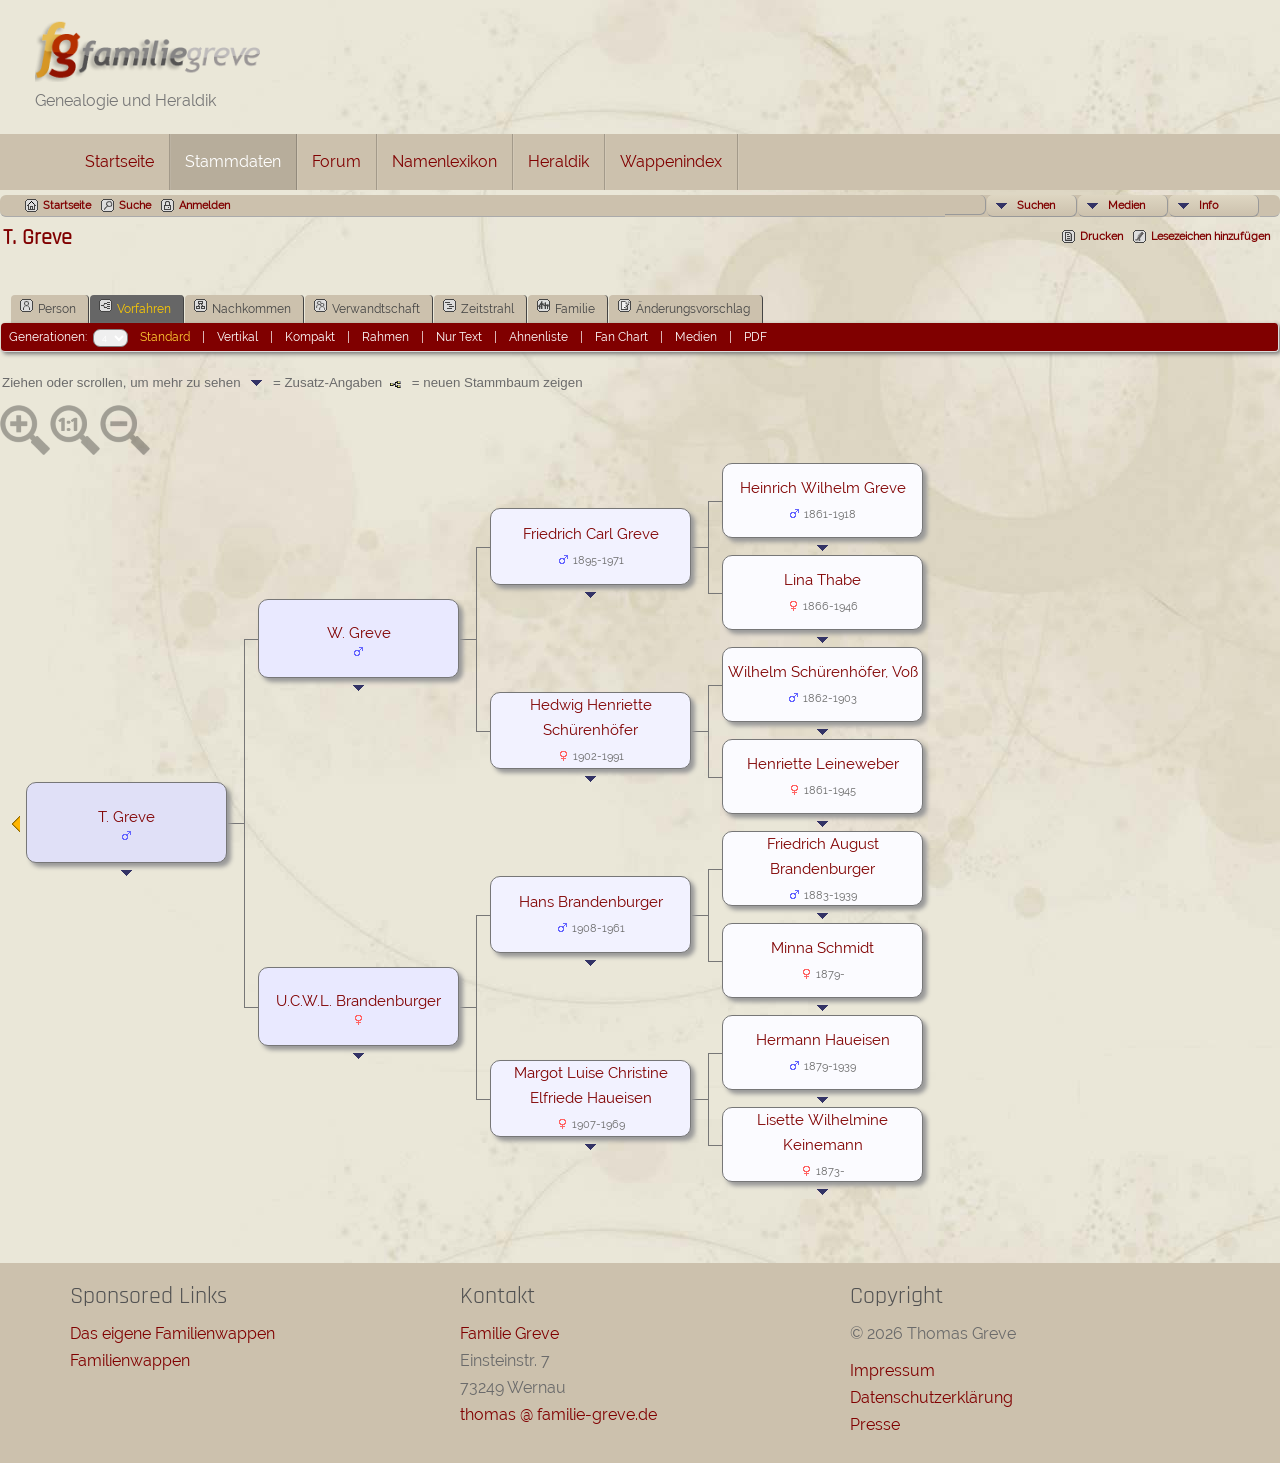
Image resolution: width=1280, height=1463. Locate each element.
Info (1209, 205)
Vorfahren (135, 307)
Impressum (892, 1370)
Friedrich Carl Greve (591, 533)
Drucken (1101, 236)
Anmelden (204, 205)
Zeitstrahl (478, 307)
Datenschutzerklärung (931, 1397)
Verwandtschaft (367, 307)
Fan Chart (621, 337)
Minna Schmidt (822, 947)
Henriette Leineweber (823, 763)
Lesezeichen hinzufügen (1210, 236)
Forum (336, 161)
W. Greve (359, 632)
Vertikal (237, 337)
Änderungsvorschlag (684, 307)
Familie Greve (509, 1333)
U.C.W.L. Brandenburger (358, 1000)
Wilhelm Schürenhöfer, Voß (823, 671)
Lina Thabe (822, 579)
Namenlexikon (444, 161)
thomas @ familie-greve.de (558, 1414)
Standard (165, 337)
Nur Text (459, 337)
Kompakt (310, 337)
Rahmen (385, 337)
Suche (135, 205)
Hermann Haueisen (823, 1039)
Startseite (119, 161)
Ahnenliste (538, 337)
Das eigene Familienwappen (172, 1333)
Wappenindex (671, 161)
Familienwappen (130, 1360)
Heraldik (558, 161)
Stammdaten (233, 161)
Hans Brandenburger (591, 901)
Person (48, 307)
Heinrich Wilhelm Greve (823, 487)
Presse (875, 1424)
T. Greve (126, 816)
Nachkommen (242, 307)
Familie (566, 307)
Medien (1126, 205)
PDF (755, 337)
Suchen (1036, 205)
